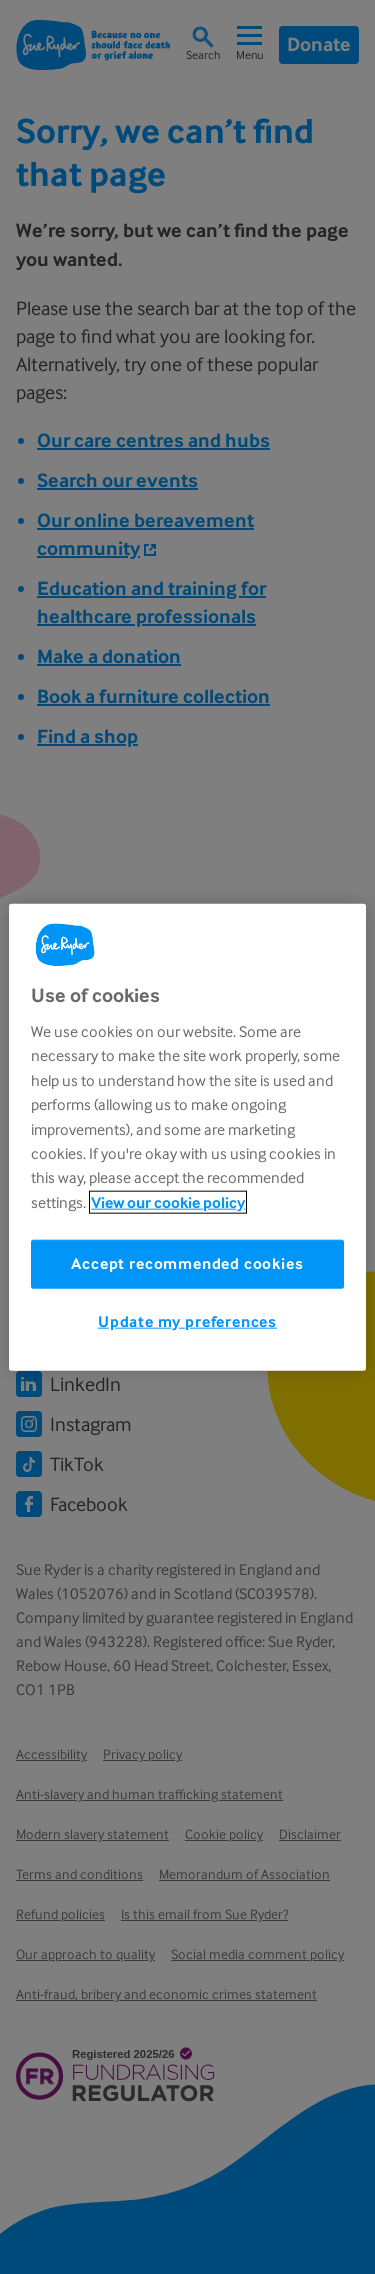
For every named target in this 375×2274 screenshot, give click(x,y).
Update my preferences (187, 1321)
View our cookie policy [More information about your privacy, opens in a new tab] (168, 1201)
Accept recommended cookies (187, 1263)
